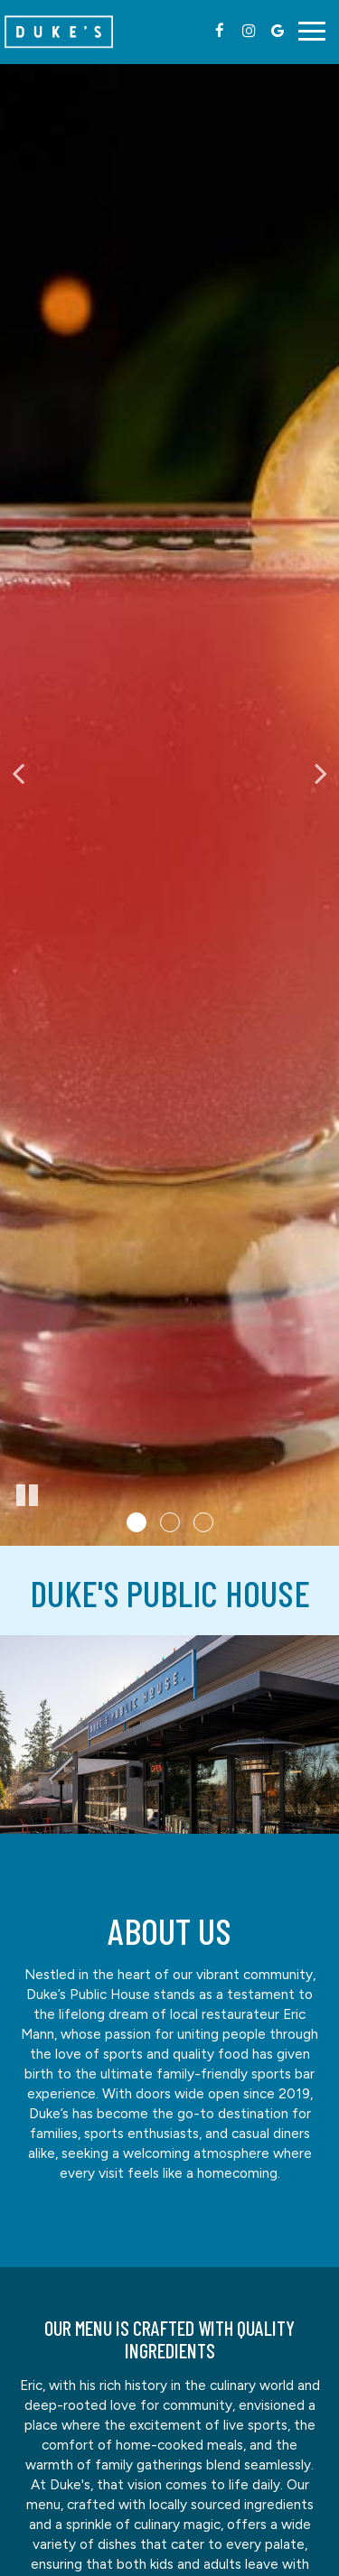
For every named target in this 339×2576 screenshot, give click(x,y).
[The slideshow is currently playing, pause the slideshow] (27, 1496)
